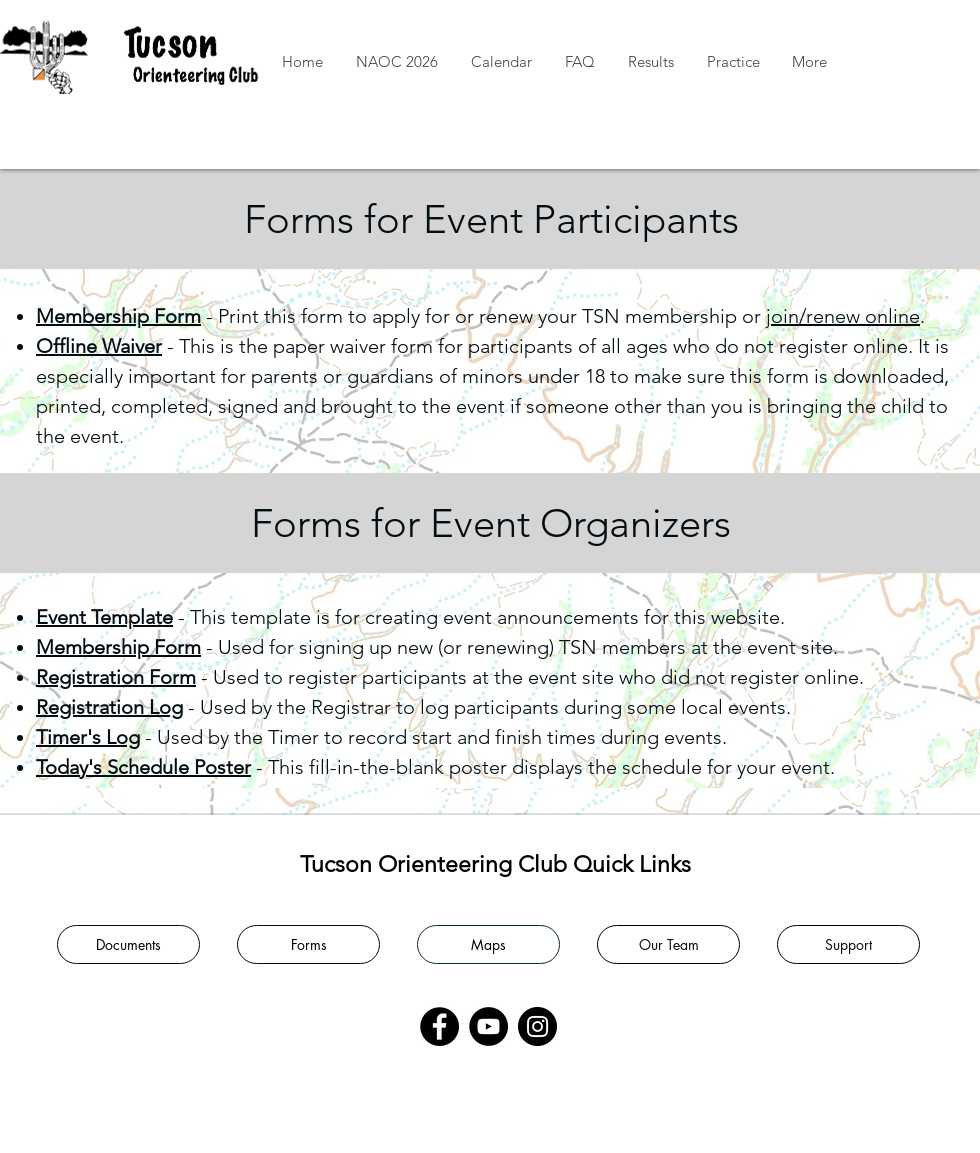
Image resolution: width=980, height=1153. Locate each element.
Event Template (104, 617)
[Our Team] (668, 944)
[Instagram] (537, 1026)
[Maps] (488, 944)
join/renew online (843, 316)
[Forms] (308, 944)
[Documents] (128, 944)
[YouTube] (488, 1026)
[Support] (848, 944)
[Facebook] (439, 1026)
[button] (650, 62)
